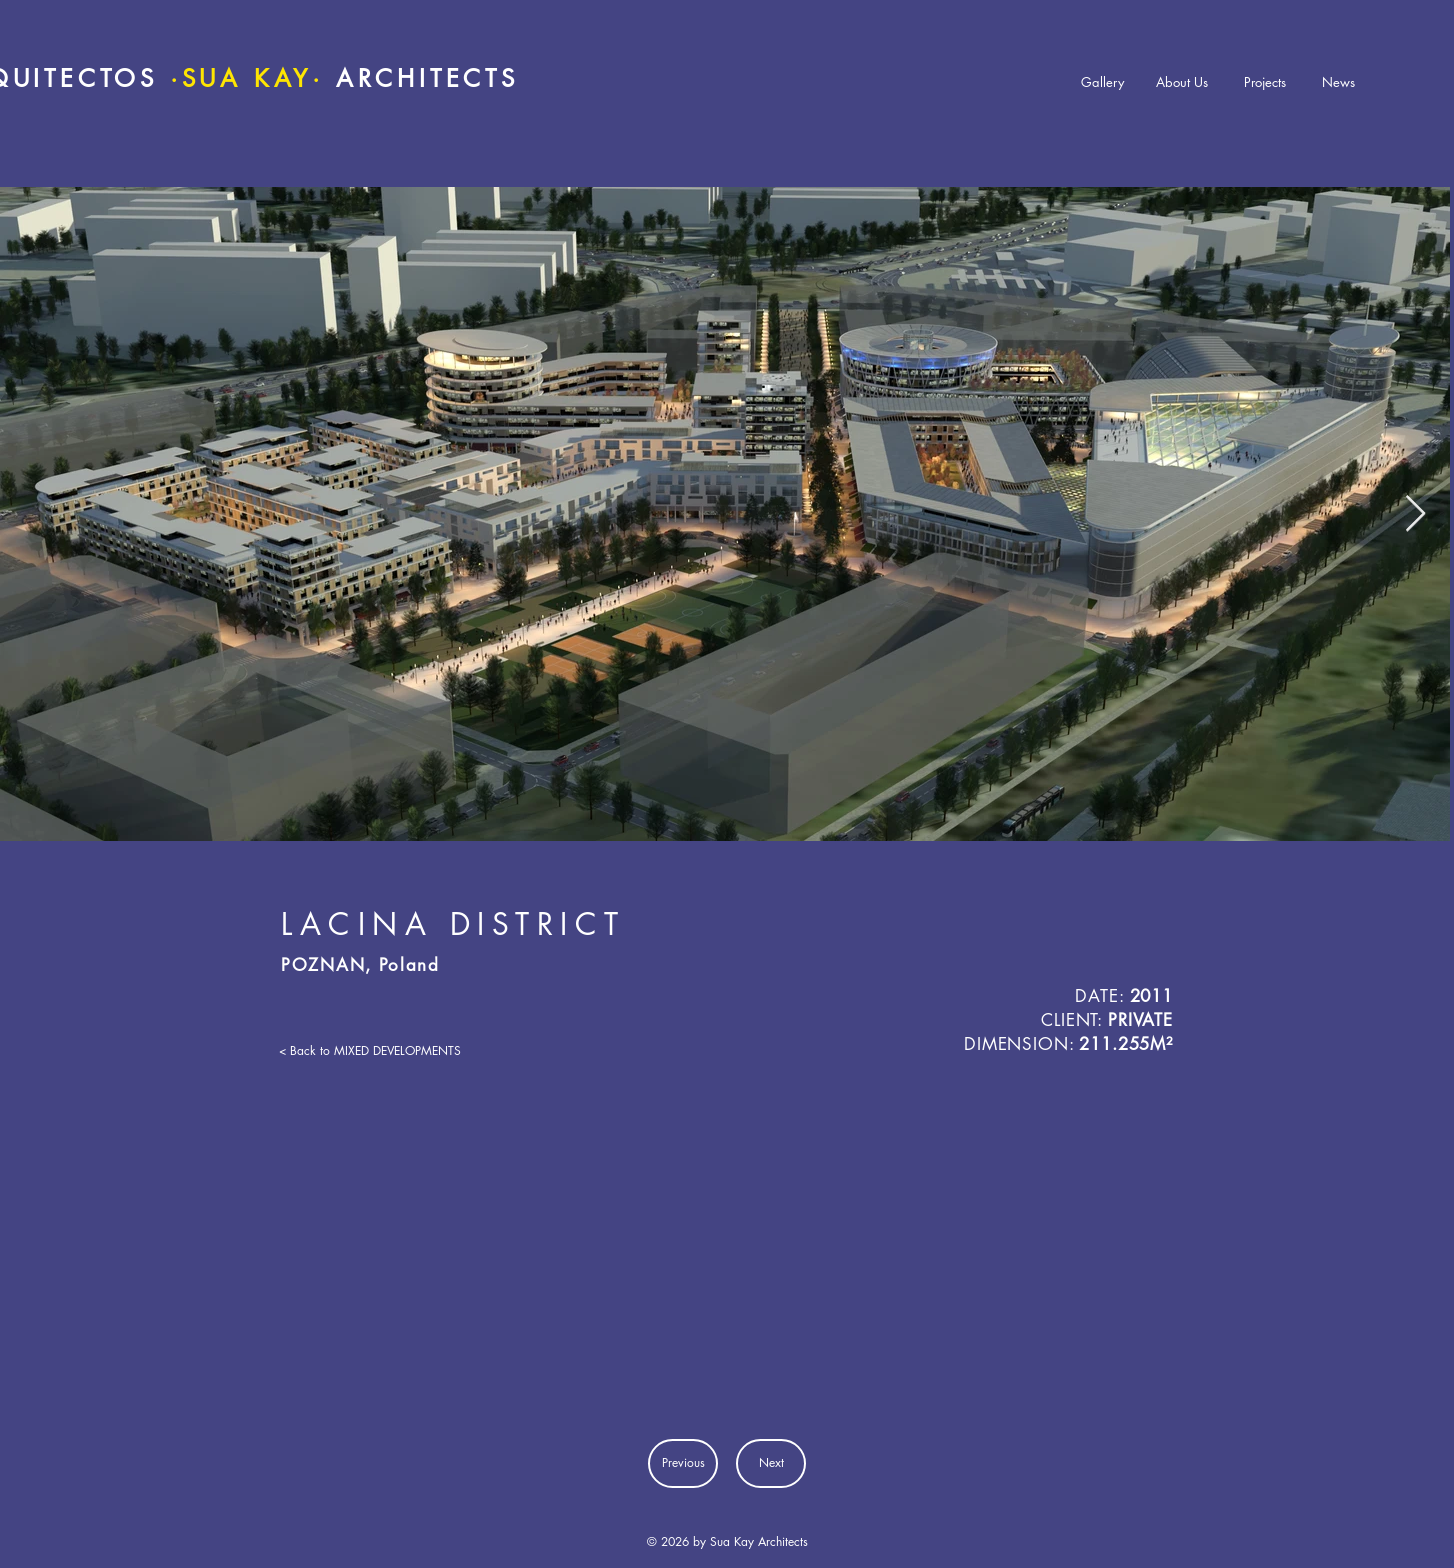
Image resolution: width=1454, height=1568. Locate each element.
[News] (1338, 82)
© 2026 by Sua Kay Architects (727, 1541)
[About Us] (1182, 82)
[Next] (771, 1463)
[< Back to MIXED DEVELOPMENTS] (370, 1051)
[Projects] (1265, 82)
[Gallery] (1102, 82)
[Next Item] (1415, 514)
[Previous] (683, 1463)
